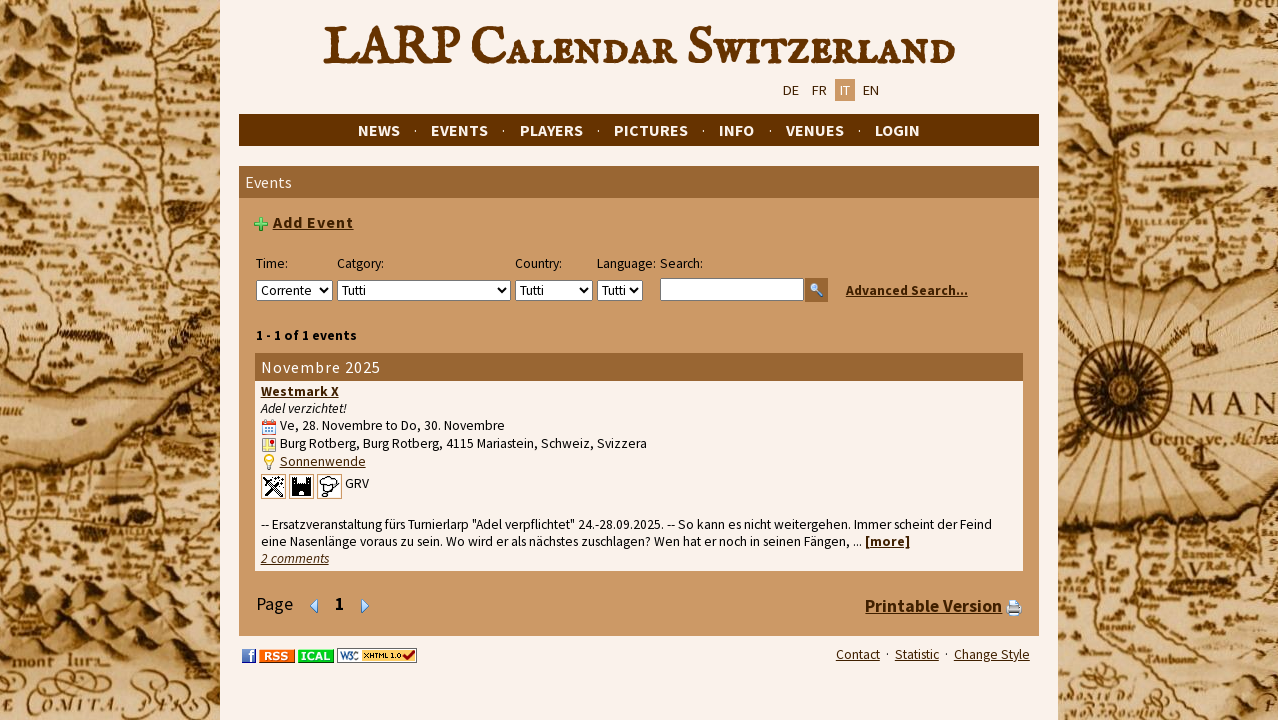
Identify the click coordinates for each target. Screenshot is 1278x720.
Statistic (917, 654)
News (379, 130)
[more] (887, 541)
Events (459, 130)
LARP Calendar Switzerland (639, 49)
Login (897, 130)
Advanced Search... (907, 290)
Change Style (992, 654)
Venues (815, 130)
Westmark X (300, 391)
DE (791, 90)
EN (871, 90)
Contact (858, 654)
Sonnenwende (323, 461)
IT (845, 90)
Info (736, 130)
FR (819, 90)
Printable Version (933, 606)
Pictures (651, 130)
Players (551, 130)
